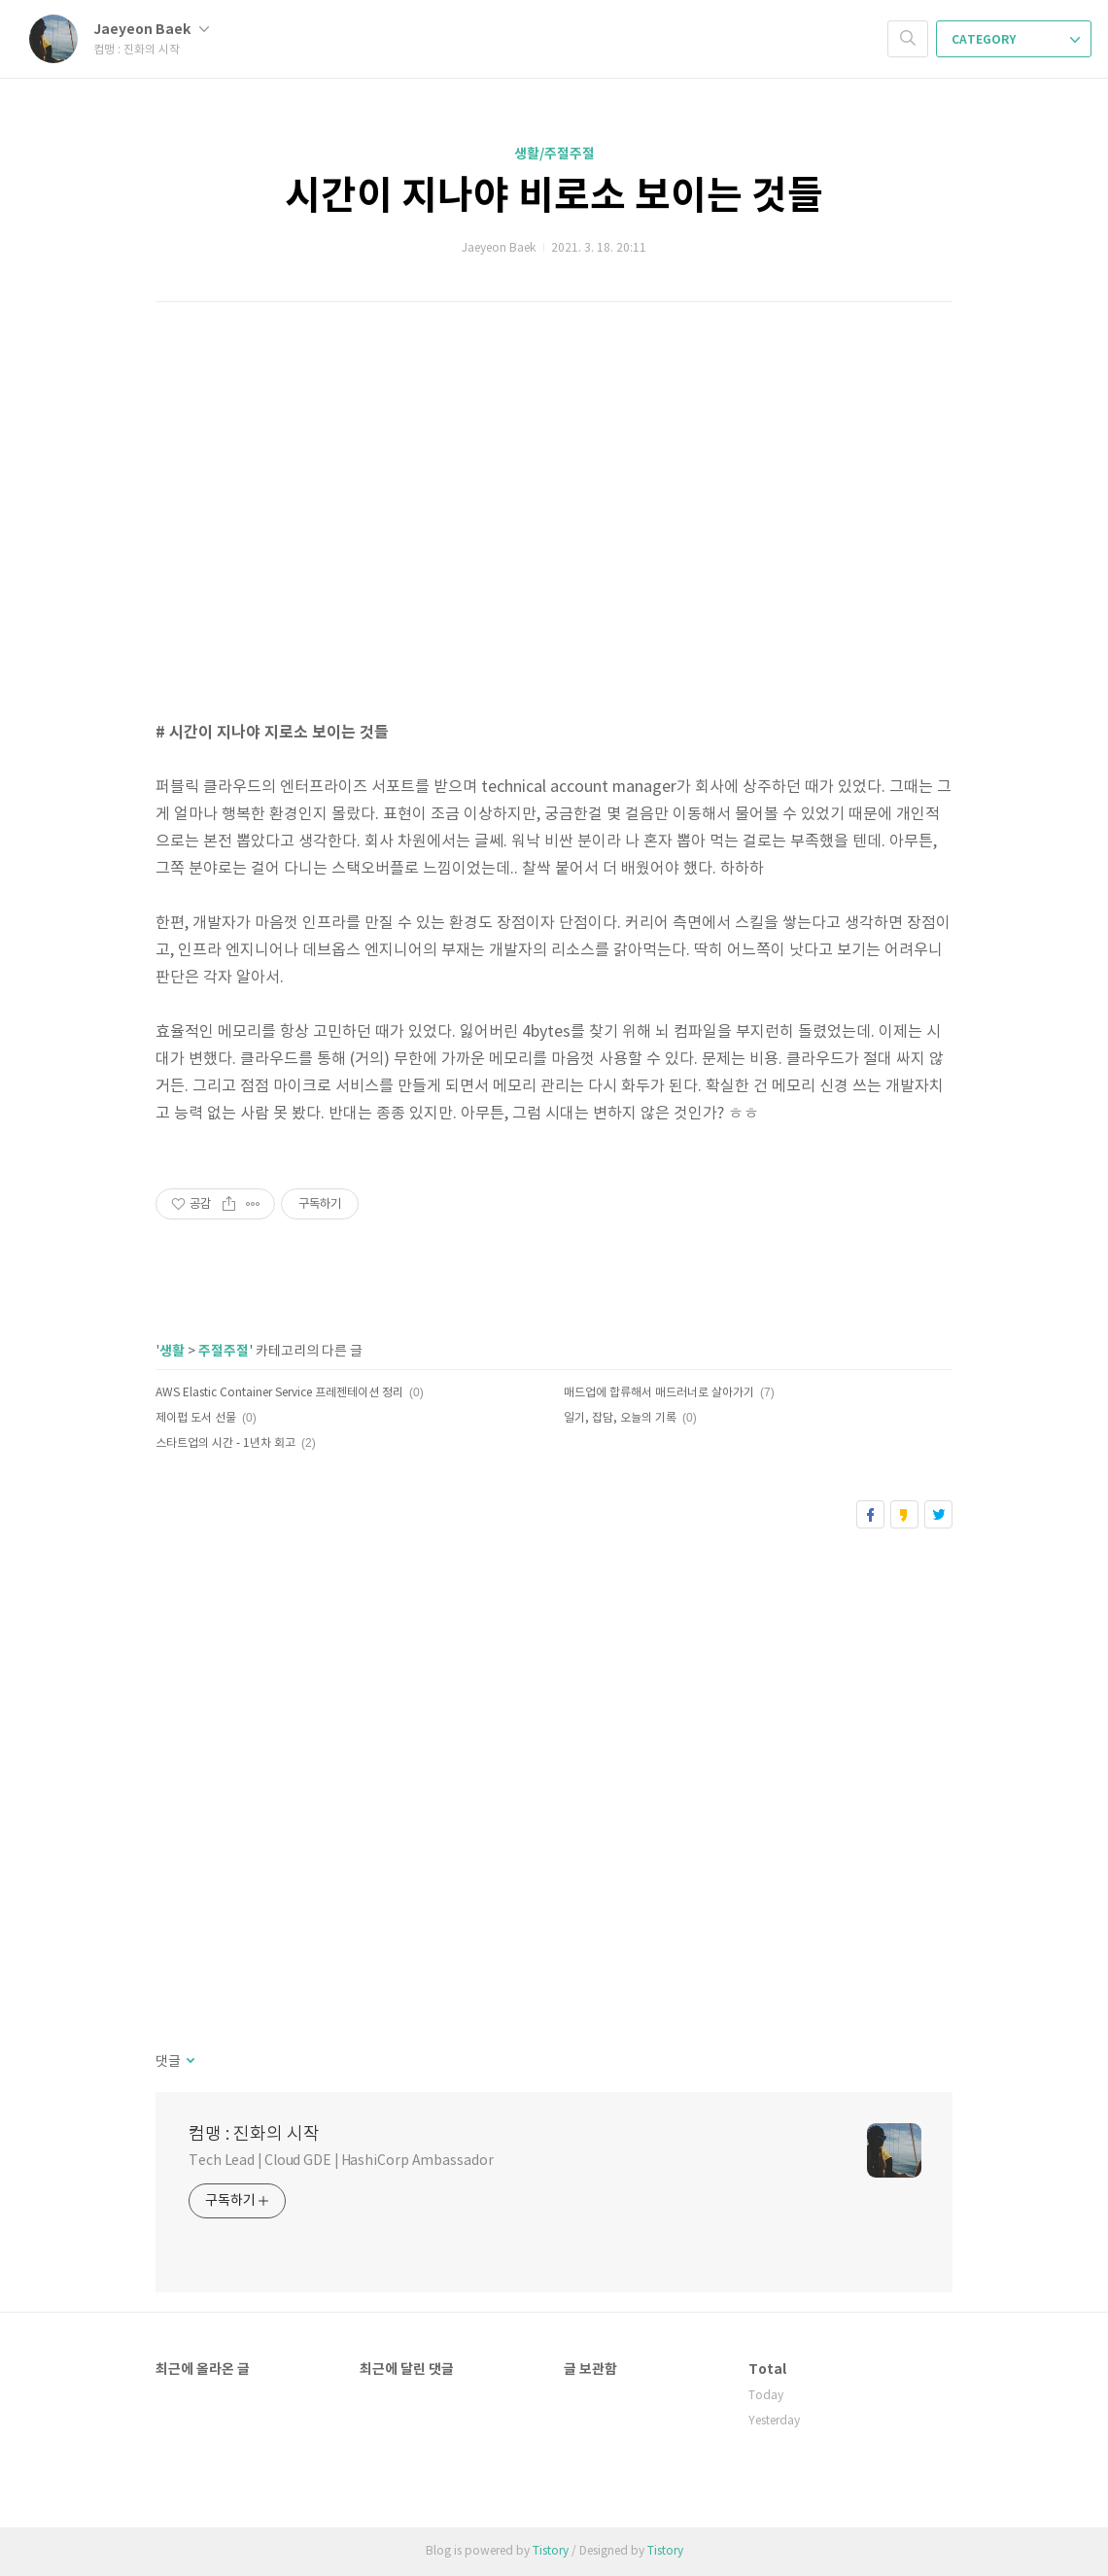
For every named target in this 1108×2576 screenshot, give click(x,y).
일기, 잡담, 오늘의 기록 (620, 1418)
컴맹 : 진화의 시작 (254, 2134)
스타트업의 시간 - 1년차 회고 (225, 1443)
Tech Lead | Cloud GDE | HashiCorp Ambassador (341, 2161)
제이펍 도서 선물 (196, 1418)
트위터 (938, 1514)
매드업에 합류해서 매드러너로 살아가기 (659, 1393)
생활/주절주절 (554, 154)
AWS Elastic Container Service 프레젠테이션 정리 (279, 1393)
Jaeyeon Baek (151, 29)
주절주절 (223, 1351)
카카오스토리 (904, 1514)
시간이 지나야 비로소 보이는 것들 (554, 196)
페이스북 (870, 1514)
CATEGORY (1016, 40)
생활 (172, 1351)
